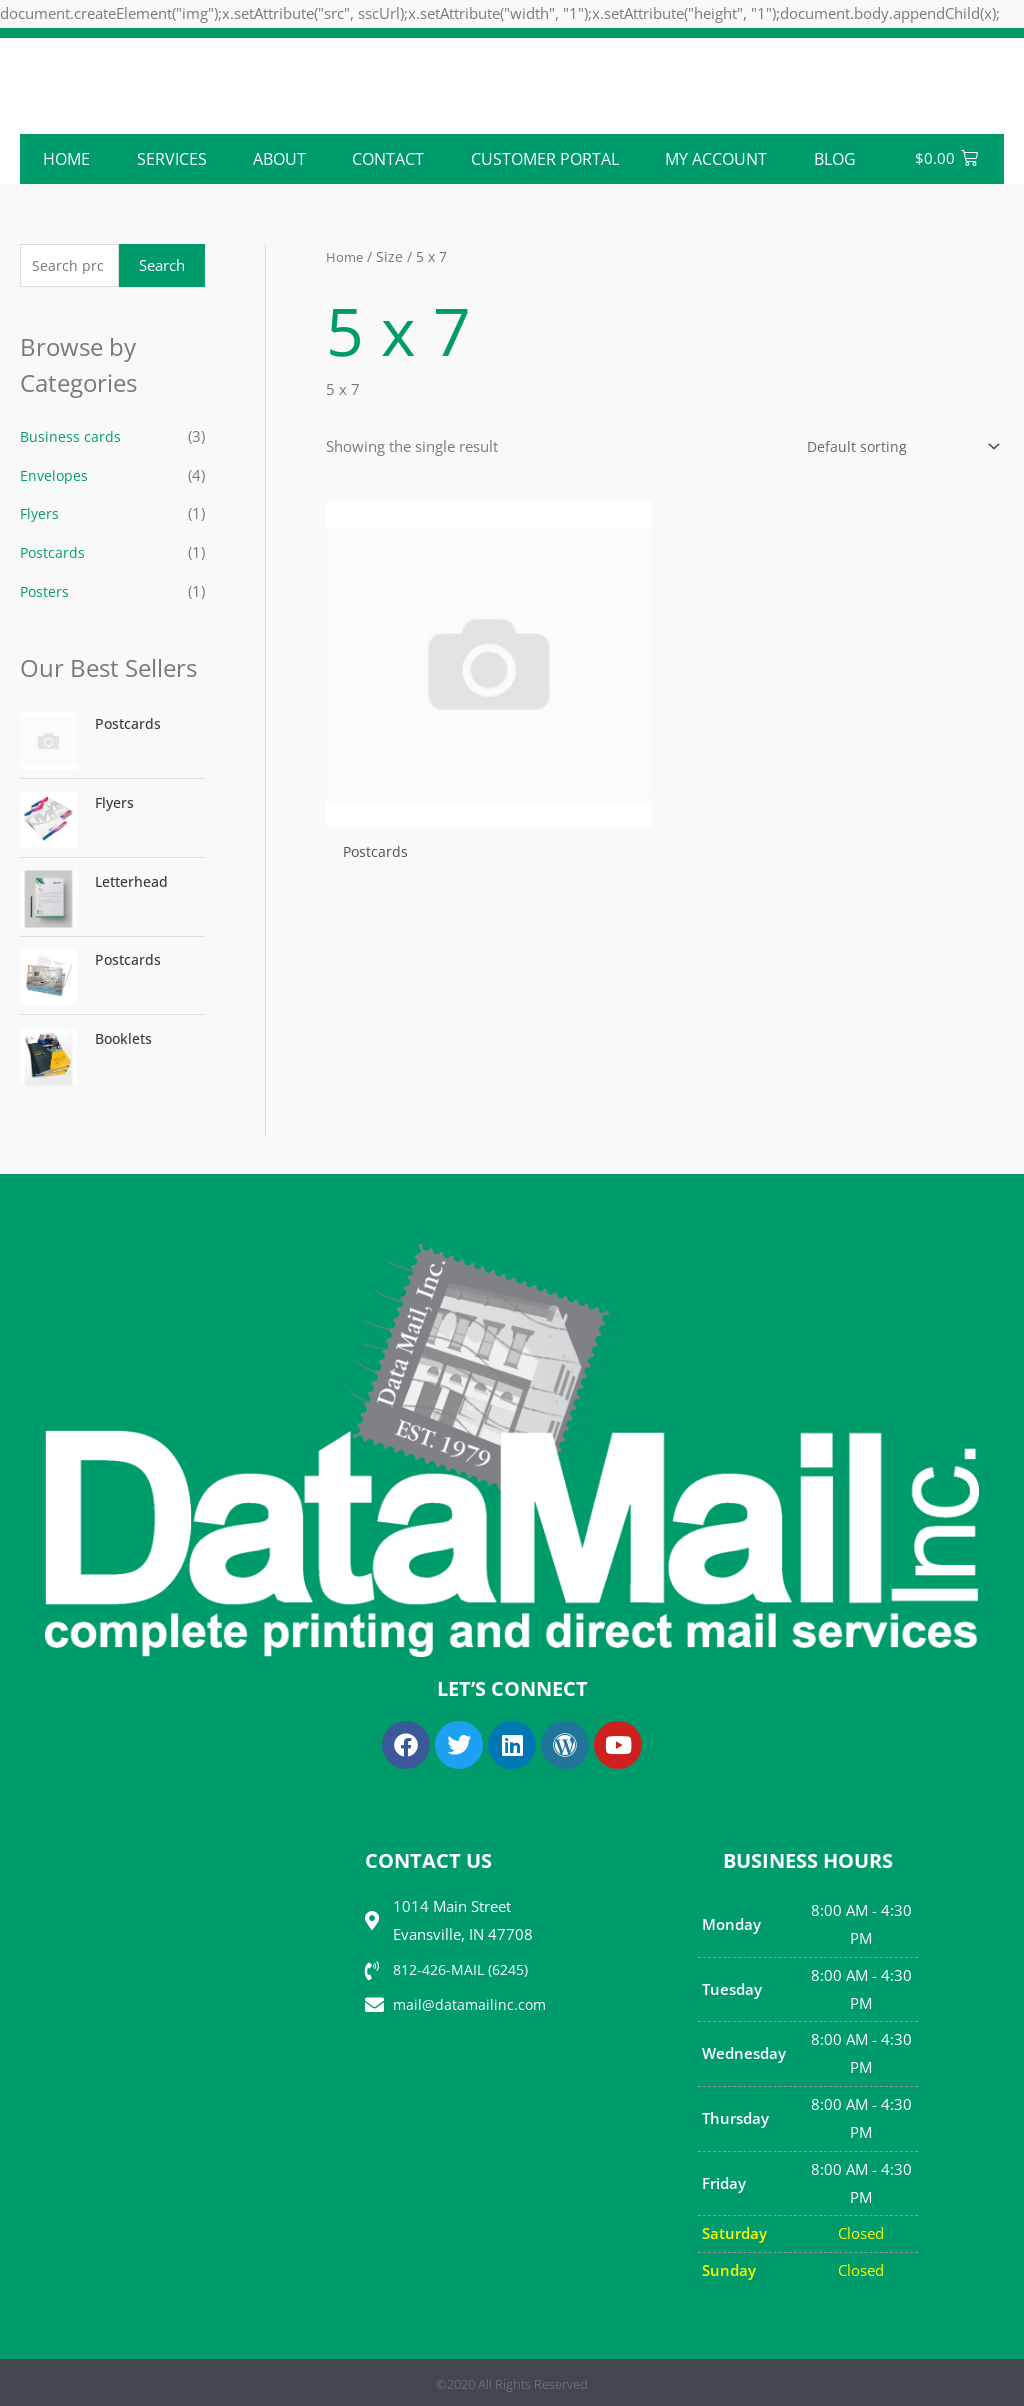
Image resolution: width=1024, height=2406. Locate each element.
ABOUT (279, 159)
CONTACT (388, 159)
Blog (835, 159)
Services (172, 159)
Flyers (40, 513)
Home (66, 159)
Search (162, 266)
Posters (45, 589)
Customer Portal (545, 159)
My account (716, 159)
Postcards (53, 551)
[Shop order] (896, 447)
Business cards (71, 438)
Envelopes (55, 476)
